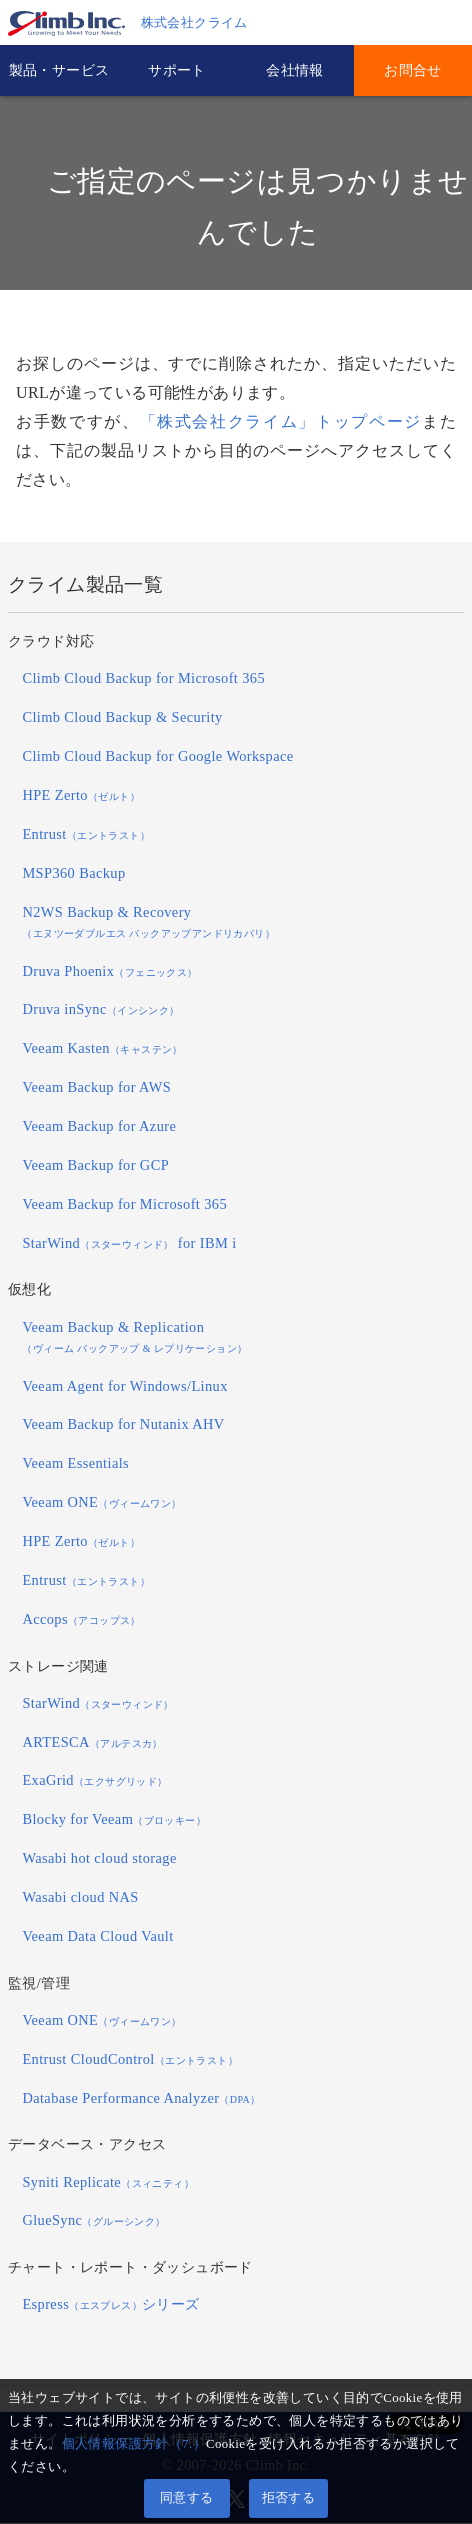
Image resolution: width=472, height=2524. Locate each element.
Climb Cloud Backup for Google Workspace (157, 757)
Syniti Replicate (108, 2183)
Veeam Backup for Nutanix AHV (123, 1426)
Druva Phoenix (109, 972)
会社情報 (295, 71)
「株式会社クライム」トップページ (281, 422)
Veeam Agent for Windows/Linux (124, 1387)
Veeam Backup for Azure (99, 1127)
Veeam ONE (101, 1503)
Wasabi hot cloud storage (99, 1859)
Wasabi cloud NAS (80, 1898)
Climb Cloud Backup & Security (122, 718)
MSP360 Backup (73, 874)
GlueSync (93, 2222)
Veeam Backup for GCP (95, 1166)
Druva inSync (100, 1011)
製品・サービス (59, 71)
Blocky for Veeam (114, 1820)
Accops (81, 1620)
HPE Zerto (81, 796)
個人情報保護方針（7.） (134, 2444)
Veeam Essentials (75, 1464)
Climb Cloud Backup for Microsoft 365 (143, 680)
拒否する (289, 2498)
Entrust (86, 835)
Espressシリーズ (110, 2305)
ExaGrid (94, 1782)
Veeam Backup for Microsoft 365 (124, 1205)
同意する (187, 2498)
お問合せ (413, 71)
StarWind (97, 1704)
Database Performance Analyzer (141, 2099)
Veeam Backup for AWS (96, 1088)
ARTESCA (92, 1743)
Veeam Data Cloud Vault (97, 1937)
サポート (177, 71)
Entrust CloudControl (130, 2060)
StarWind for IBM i (129, 1244)
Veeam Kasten (102, 1049)
